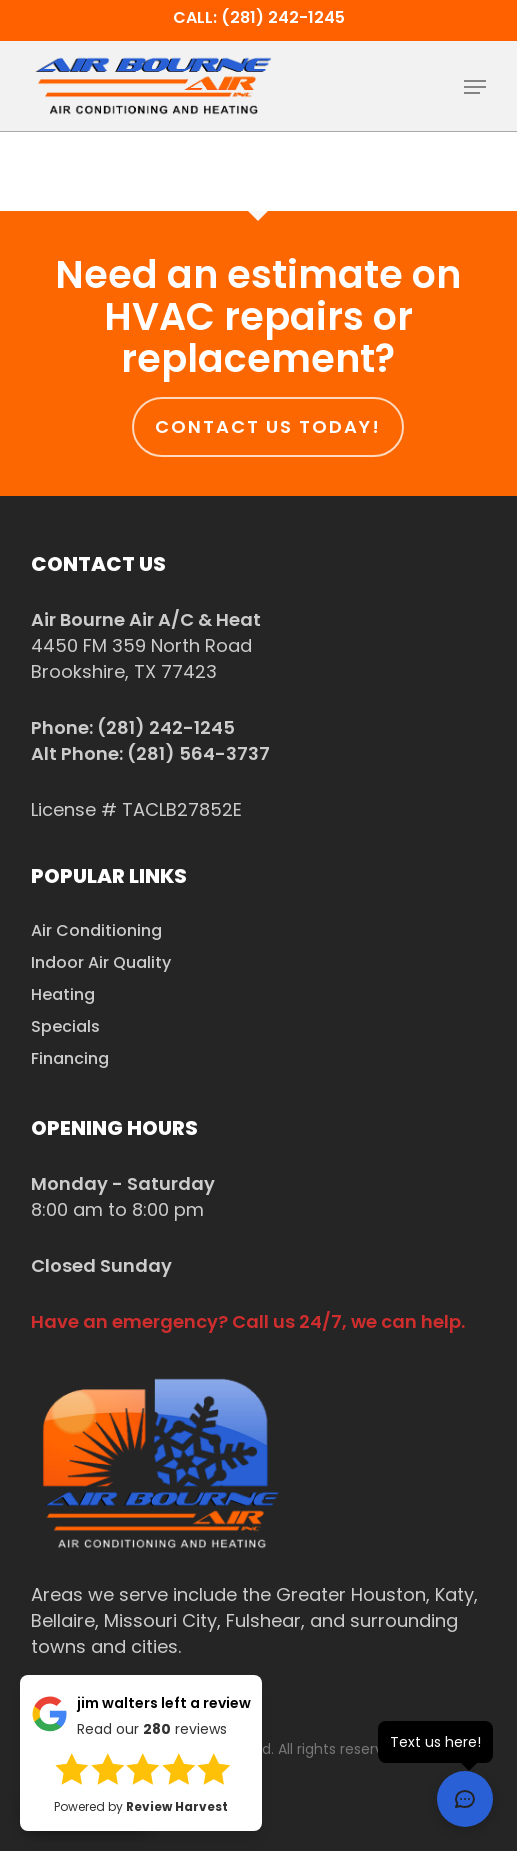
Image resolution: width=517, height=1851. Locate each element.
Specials (65, 1026)
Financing (70, 1058)
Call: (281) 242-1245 (259, 17)
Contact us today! (268, 426)
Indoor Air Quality (101, 962)
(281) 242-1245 (166, 727)
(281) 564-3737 (198, 753)
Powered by (141, 1806)
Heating (63, 994)
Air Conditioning (96, 930)
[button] (475, 87)
